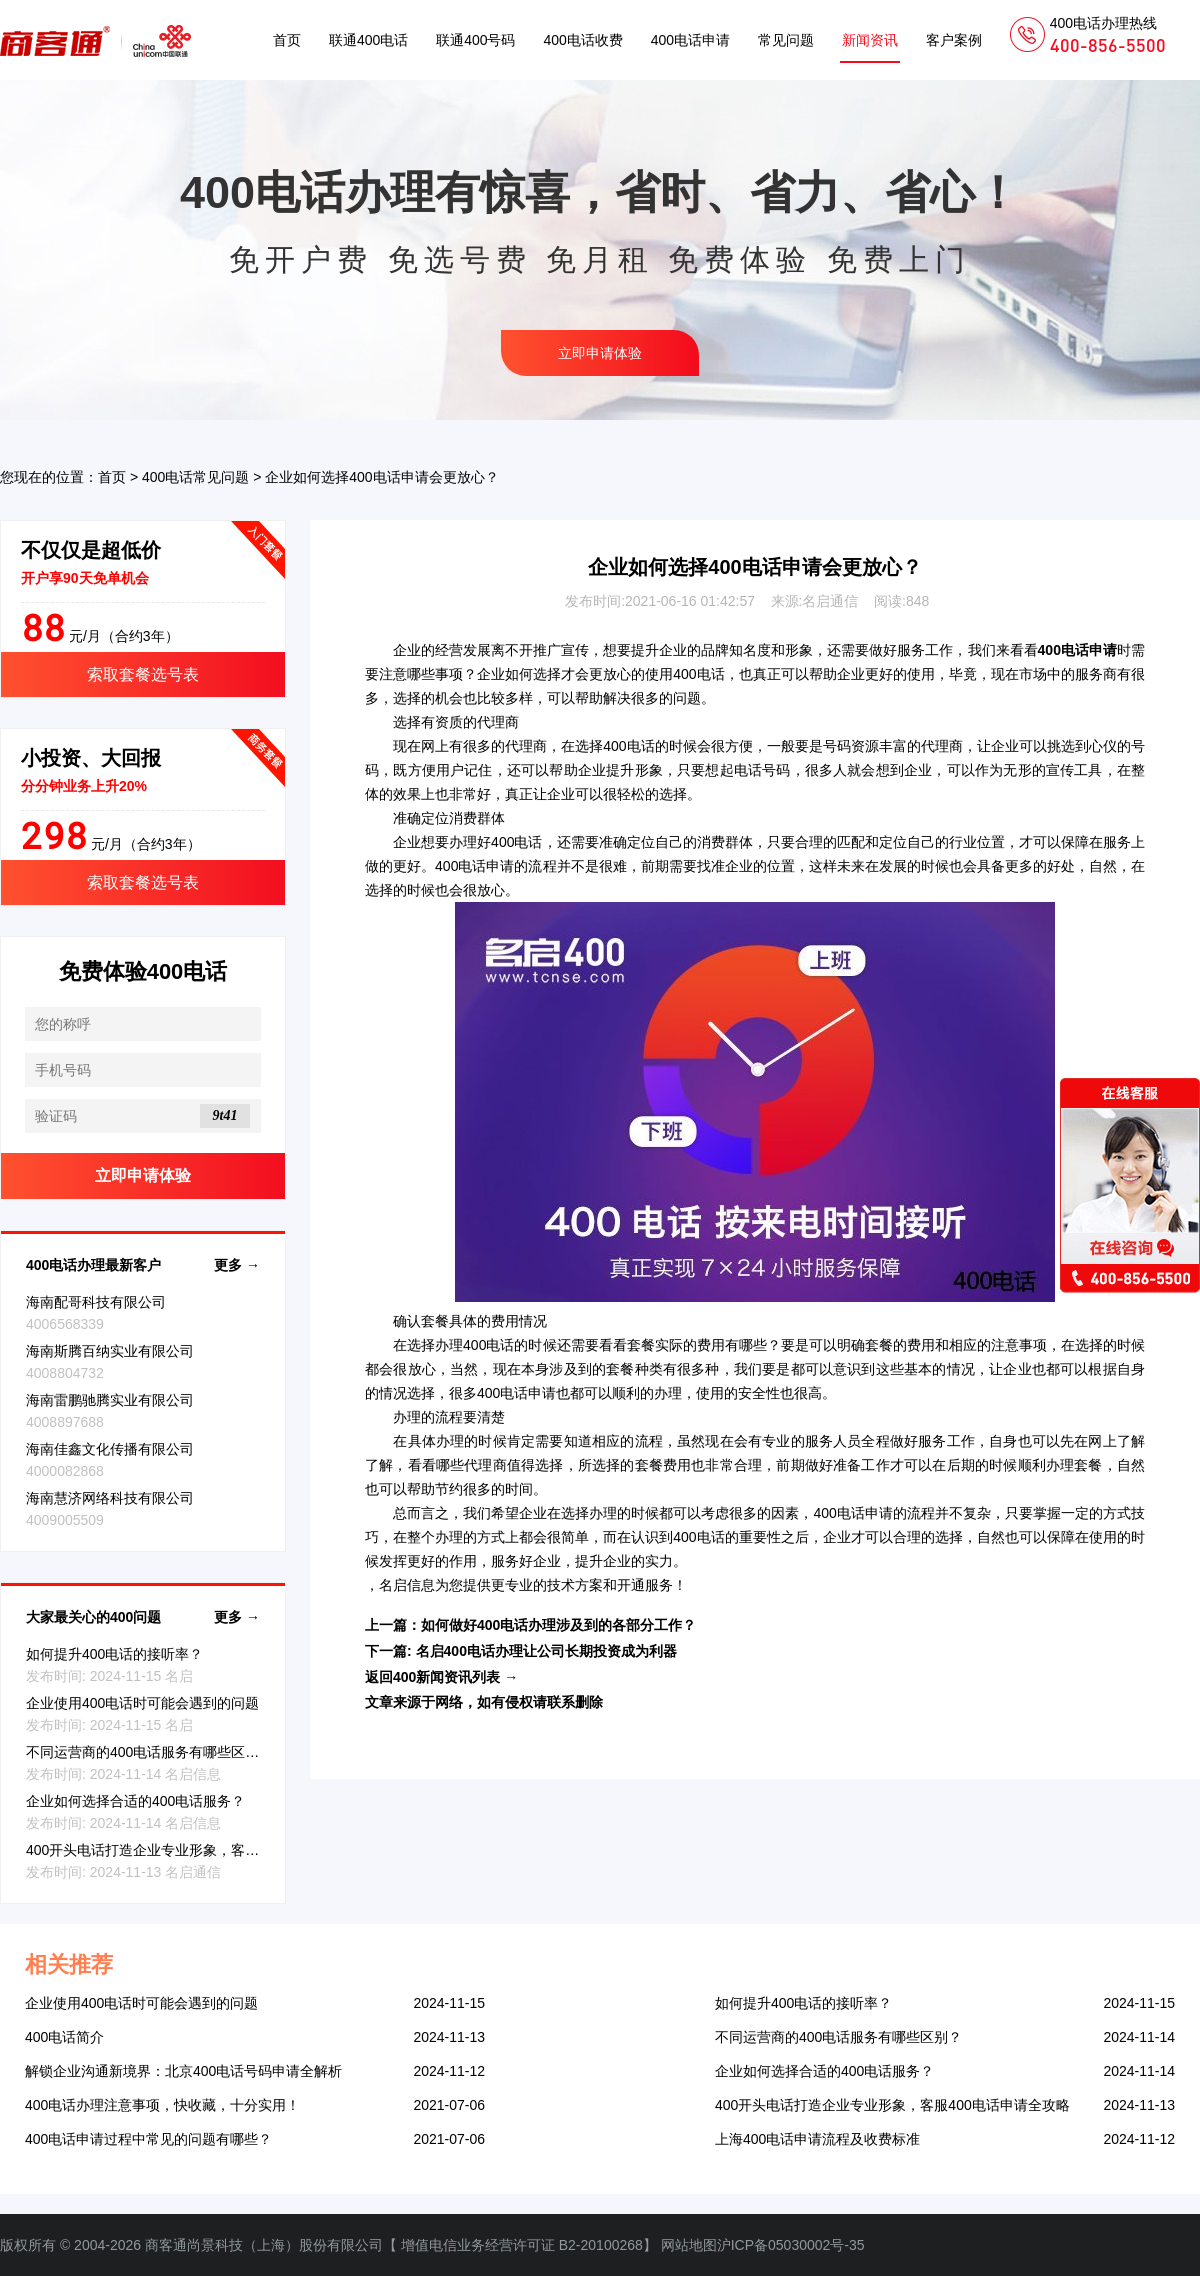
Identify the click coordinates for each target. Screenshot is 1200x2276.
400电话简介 (64, 2037)
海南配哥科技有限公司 (96, 1302)
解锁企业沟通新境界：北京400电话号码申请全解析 (183, 2071)
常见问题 (786, 40)
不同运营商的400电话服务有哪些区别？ (149, 1752)
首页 (287, 40)
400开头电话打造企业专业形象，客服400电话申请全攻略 (203, 1850)
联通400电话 (368, 40)
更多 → (237, 1265)
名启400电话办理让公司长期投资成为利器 (546, 1651)
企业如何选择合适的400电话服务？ (135, 1801)
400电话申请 (690, 40)
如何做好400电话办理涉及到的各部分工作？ (558, 1625)
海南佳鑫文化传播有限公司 (110, 1449)
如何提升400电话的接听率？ (114, 1654)
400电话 (698, 674)
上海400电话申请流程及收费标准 (817, 2139)
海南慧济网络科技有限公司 (110, 1498)
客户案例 (954, 40)
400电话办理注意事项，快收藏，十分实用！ (162, 2105)
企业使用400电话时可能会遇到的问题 (142, 1703)
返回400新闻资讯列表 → (441, 1677)
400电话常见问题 (195, 477)
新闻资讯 (870, 40)
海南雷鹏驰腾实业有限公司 (110, 1400)
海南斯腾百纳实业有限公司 (110, 1351)
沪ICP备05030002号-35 (791, 2245)
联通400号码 (475, 40)
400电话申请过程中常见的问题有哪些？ (148, 2139)
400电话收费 (582, 40)
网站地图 (689, 2245)
